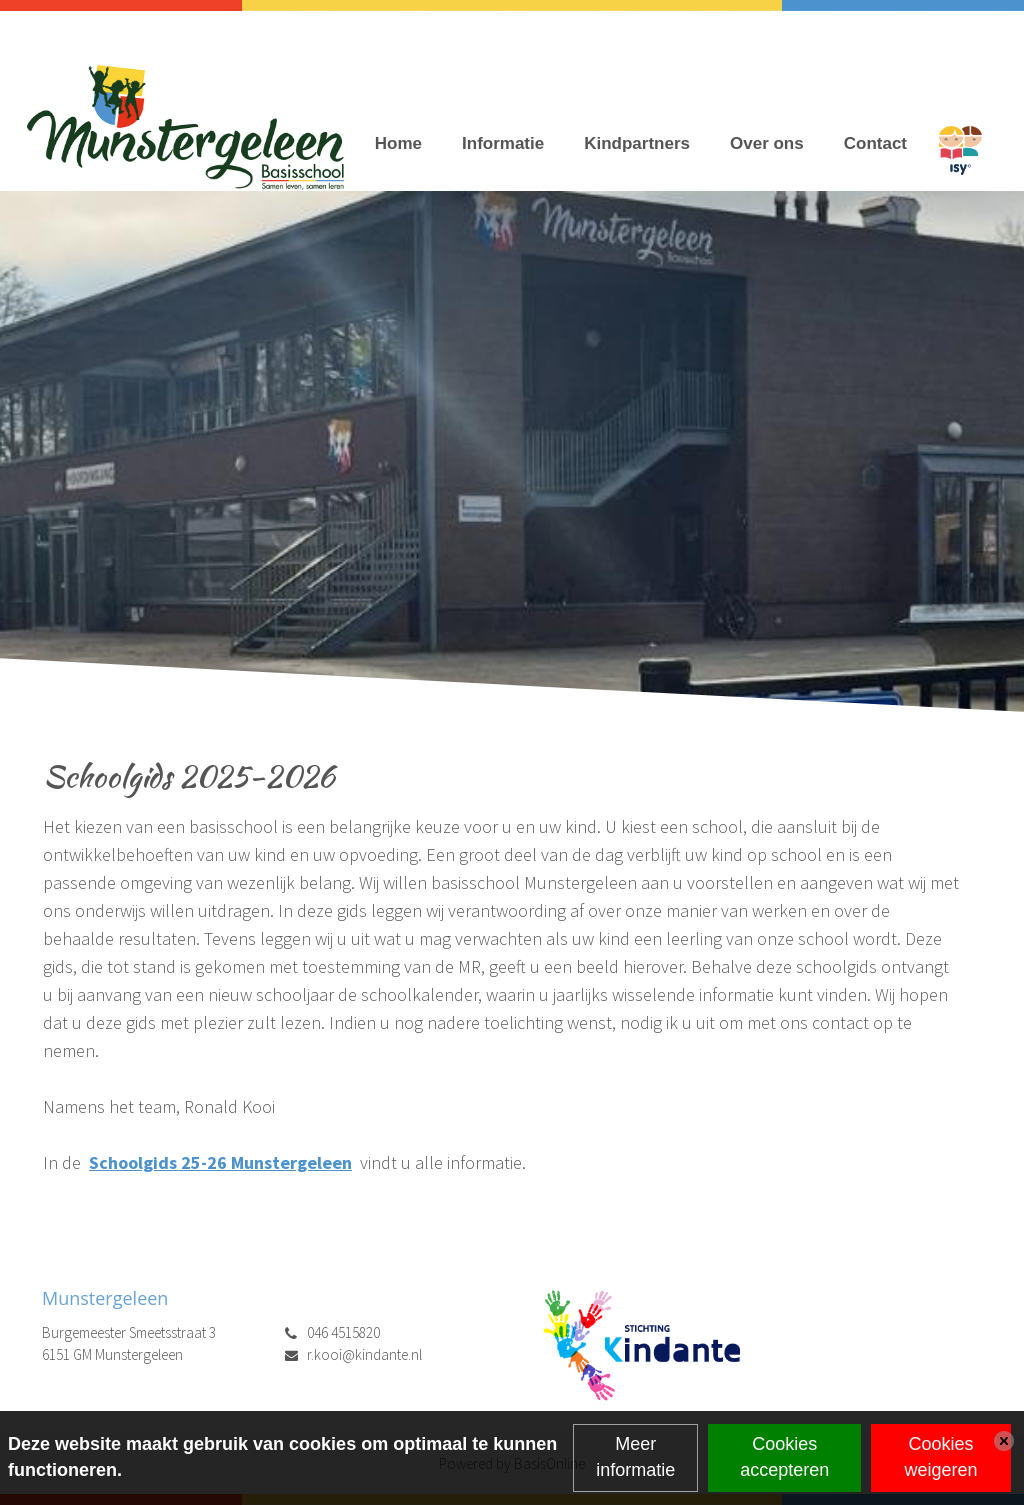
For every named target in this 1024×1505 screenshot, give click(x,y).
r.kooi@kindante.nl (364, 1354)
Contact (875, 143)
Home (398, 143)
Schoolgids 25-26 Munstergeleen (220, 1162)
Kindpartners (637, 143)
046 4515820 (343, 1332)
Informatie (503, 143)
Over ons (767, 143)
